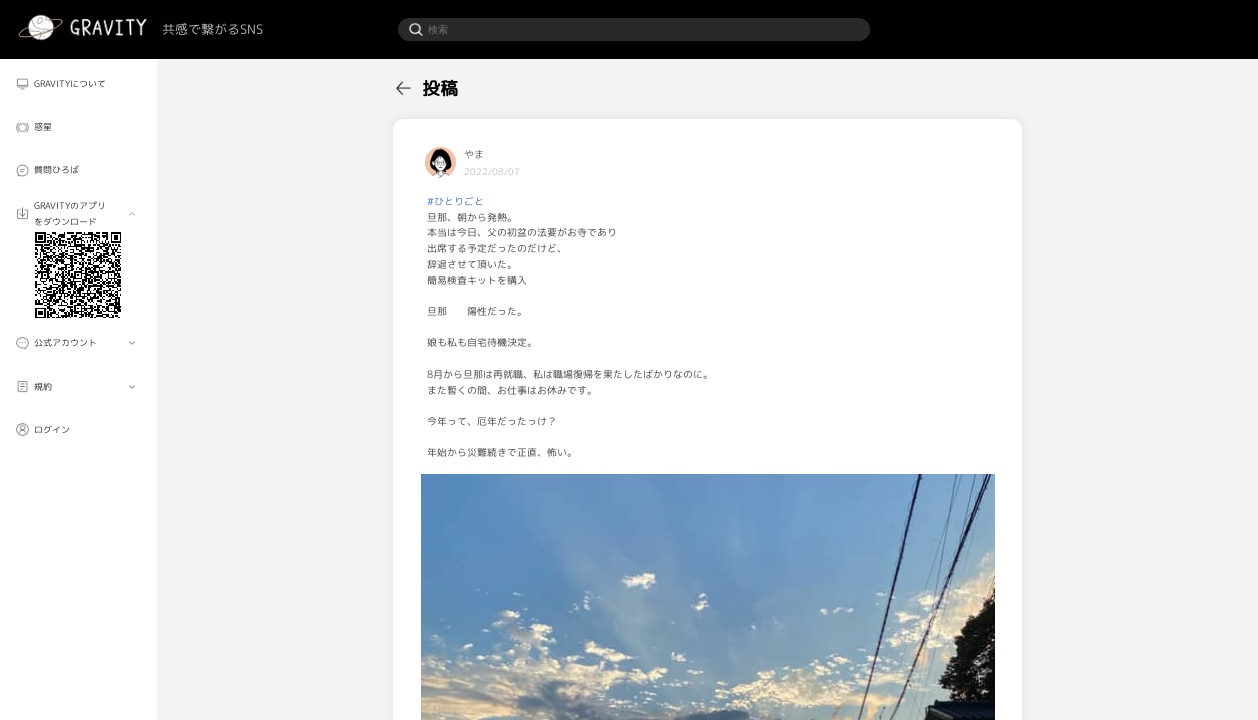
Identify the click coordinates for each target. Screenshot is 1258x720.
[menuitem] (79, 84)
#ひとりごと (455, 201)
